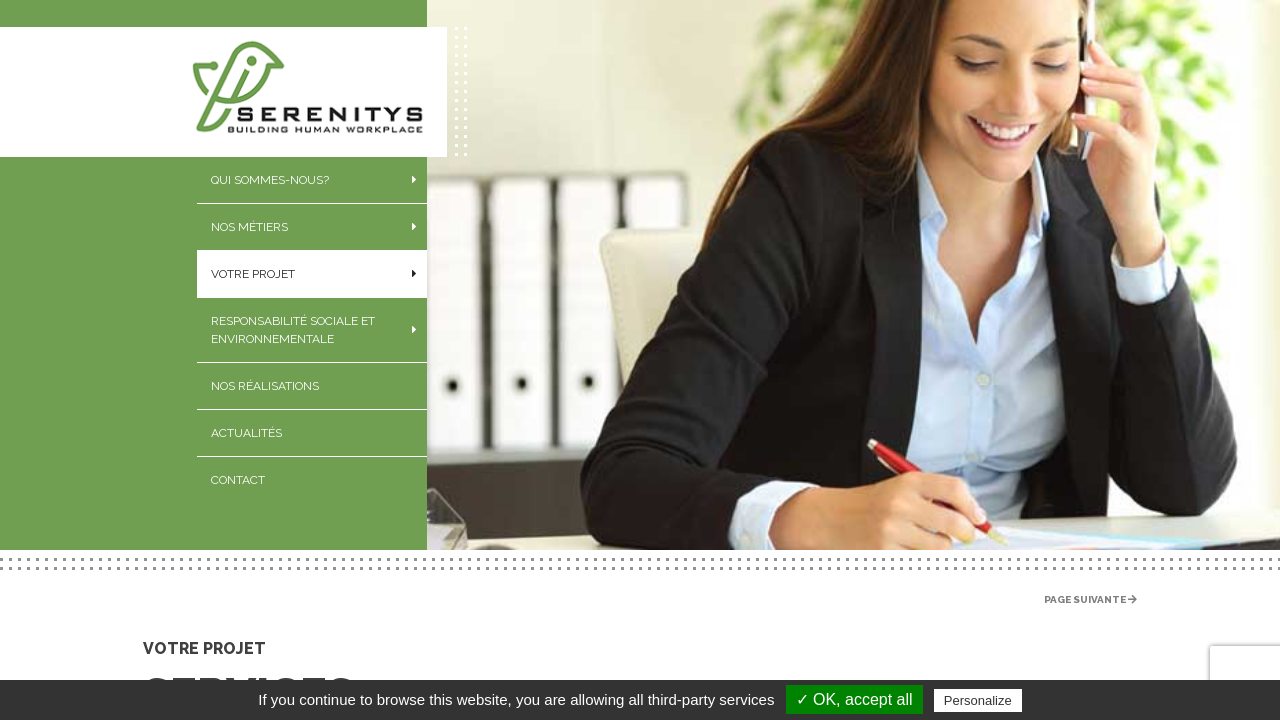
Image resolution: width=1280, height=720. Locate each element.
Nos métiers (249, 227)
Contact (238, 480)
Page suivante (1090, 599)
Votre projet (253, 274)
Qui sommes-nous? (270, 180)
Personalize (978, 700)
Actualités (246, 433)
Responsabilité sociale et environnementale (293, 330)
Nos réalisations (265, 386)
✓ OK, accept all (854, 699)
